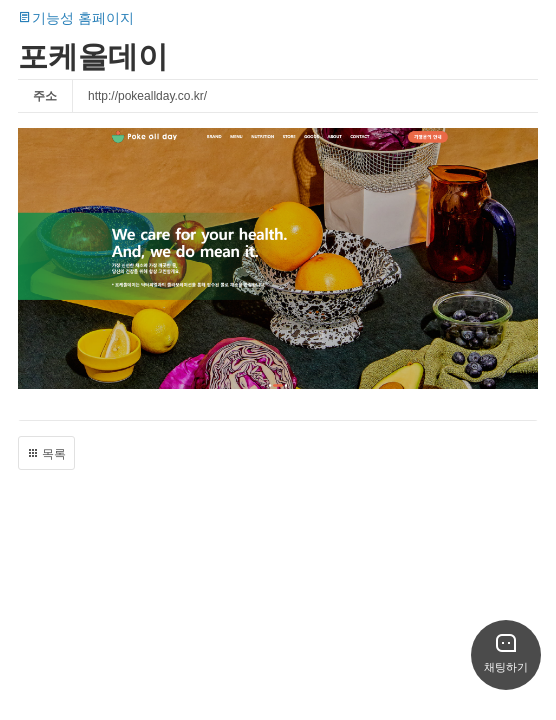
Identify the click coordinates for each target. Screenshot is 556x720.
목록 (46, 454)
